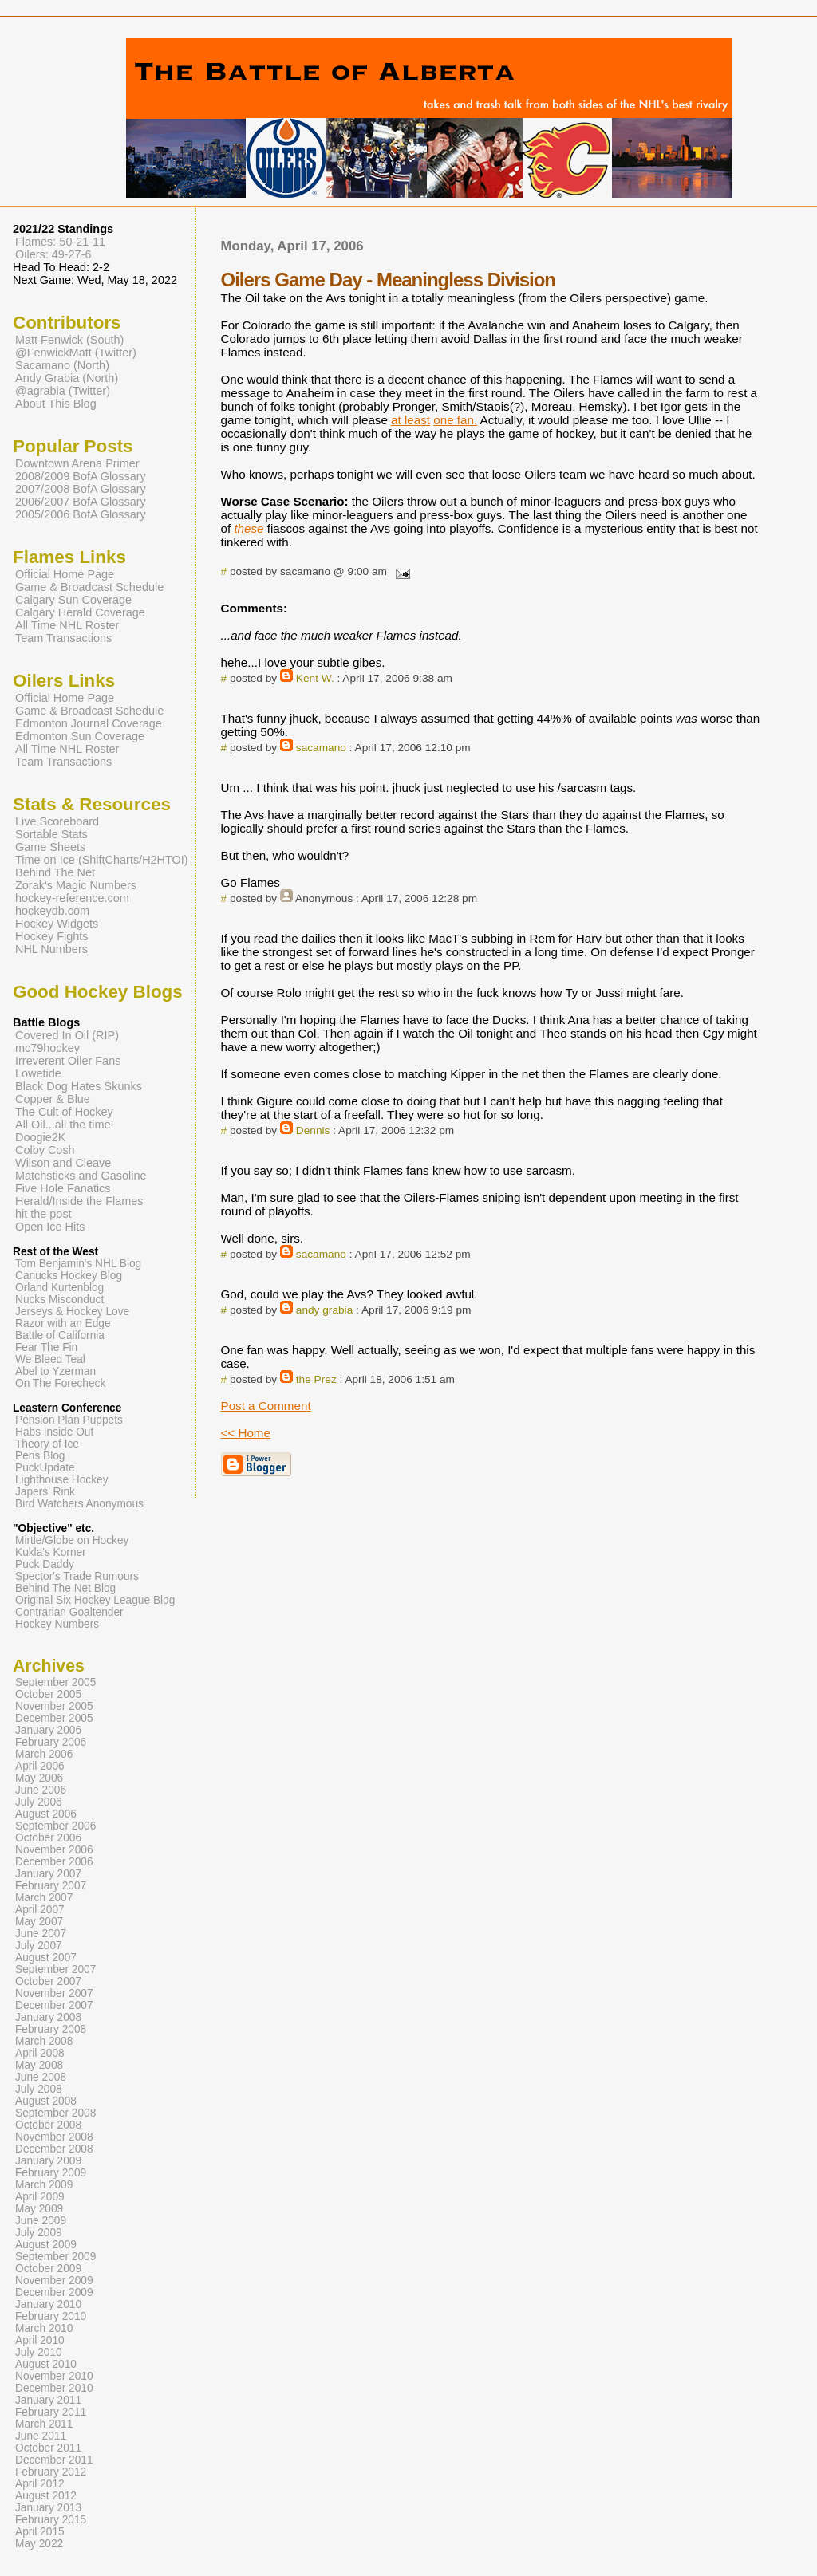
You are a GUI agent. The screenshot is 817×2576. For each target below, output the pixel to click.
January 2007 (48, 1874)
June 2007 (40, 1934)
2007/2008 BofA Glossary (80, 489)
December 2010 (54, 2388)
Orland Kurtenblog (59, 1288)
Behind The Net (55, 872)
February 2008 (50, 2029)
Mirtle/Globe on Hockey (71, 1540)
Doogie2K (40, 1137)
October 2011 (48, 2448)
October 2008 (48, 2125)
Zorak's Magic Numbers (75, 885)
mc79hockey (47, 1048)
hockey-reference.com (72, 898)
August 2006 (46, 1814)
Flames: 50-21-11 (60, 241)
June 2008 (40, 2077)
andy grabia (324, 1310)
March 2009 (44, 2185)
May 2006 (39, 1778)
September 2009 (55, 2257)
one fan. (455, 420)
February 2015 (50, 2520)
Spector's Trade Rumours (77, 1576)
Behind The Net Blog (65, 1588)
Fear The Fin (46, 1347)
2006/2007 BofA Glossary (80, 501)
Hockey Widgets (56, 923)
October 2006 (48, 1838)
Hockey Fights (51, 936)
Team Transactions (63, 638)
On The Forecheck (60, 1383)
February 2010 (50, 2316)
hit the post (43, 1213)
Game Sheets (50, 847)
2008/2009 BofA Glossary (80, 476)
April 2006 (40, 1766)
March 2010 (44, 2328)
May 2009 (39, 2209)
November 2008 (54, 2137)
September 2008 (55, 2113)
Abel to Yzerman (55, 1371)
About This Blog (56, 403)
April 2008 (40, 2053)
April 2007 (40, 1910)
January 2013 (48, 2508)
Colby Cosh (45, 1150)
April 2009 (40, 2197)
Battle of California (60, 1335)
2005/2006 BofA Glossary (80, 514)
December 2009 (54, 2292)
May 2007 (39, 1922)
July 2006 (38, 1802)
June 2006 (40, 1790)
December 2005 (54, 1718)
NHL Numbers (51, 949)
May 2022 (39, 2544)
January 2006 (48, 1730)
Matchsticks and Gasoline (81, 1175)
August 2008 (46, 2101)
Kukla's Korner (50, 1552)
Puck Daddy (44, 1564)
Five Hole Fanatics (63, 1188)
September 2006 (55, 1826)
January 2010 (48, 2304)
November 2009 (54, 2280)
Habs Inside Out (54, 1432)
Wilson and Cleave (63, 1162)
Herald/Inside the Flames (79, 1201)
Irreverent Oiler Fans (67, 1060)
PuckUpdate (45, 1468)
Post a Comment (266, 1405)
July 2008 (38, 2089)
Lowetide (38, 1073)
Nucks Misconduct (59, 1300)
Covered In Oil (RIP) (67, 1035)
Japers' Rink (45, 1492)
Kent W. (315, 678)
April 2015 (40, 2532)
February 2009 (50, 2173)
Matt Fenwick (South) (69, 339)
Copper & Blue (52, 1099)
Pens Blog (40, 1456)
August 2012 (46, 2496)
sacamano (321, 748)
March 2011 (44, 2424)
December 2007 (54, 2005)
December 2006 (54, 1862)
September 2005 (55, 1682)
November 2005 (54, 1706)
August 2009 (46, 2245)
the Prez (316, 1379)
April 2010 (40, 2340)
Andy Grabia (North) (66, 378)
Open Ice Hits (50, 1226)
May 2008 (39, 2065)
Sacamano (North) (62, 365)
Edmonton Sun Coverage (79, 736)
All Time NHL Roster (67, 625)
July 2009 (38, 2233)
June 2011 (40, 2436)
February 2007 (50, 1886)
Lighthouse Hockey (62, 1480)
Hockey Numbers (57, 1624)
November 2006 (54, 1850)
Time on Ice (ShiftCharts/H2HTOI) (101, 859)
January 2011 (48, 2400)
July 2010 (38, 2352)
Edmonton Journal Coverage (88, 723)
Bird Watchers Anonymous (79, 1504)
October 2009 (48, 2269)
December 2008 (54, 2149)
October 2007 (48, 1981)
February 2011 (50, 2412)
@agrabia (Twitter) (62, 390)
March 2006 (44, 1754)
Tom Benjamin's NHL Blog (78, 1264)
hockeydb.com (52, 910)
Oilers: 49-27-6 (53, 254)
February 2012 (50, 2472)
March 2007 (44, 1898)
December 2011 (54, 2460)
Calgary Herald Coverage (80, 612)
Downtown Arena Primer (77, 463)
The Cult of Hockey (64, 1111)
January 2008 (48, 2017)
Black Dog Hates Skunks (78, 1086)
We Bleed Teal (50, 1359)
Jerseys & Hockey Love (72, 1312)
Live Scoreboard (57, 821)
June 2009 (40, 2221)
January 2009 (48, 2161)
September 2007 (55, 1969)
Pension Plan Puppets (69, 1420)
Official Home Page (64, 574)
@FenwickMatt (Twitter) (75, 352)
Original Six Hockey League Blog (95, 1600)
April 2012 (40, 2484)
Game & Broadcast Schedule (89, 587)
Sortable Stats (51, 834)
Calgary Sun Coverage (73, 599)
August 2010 (46, 2364)
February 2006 (50, 1742)
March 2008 (44, 2041)
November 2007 (54, 1993)
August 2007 (46, 1958)
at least (410, 420)
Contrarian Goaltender (69, 1612)
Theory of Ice (47, 1444)
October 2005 (48, 1694)
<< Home (245, 1433)
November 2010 (54, 2376)
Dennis (313, 1130)
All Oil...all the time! (64, 1124)
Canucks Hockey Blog (68, 1276)
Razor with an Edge (63, 1323)
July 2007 (38, 1946)
